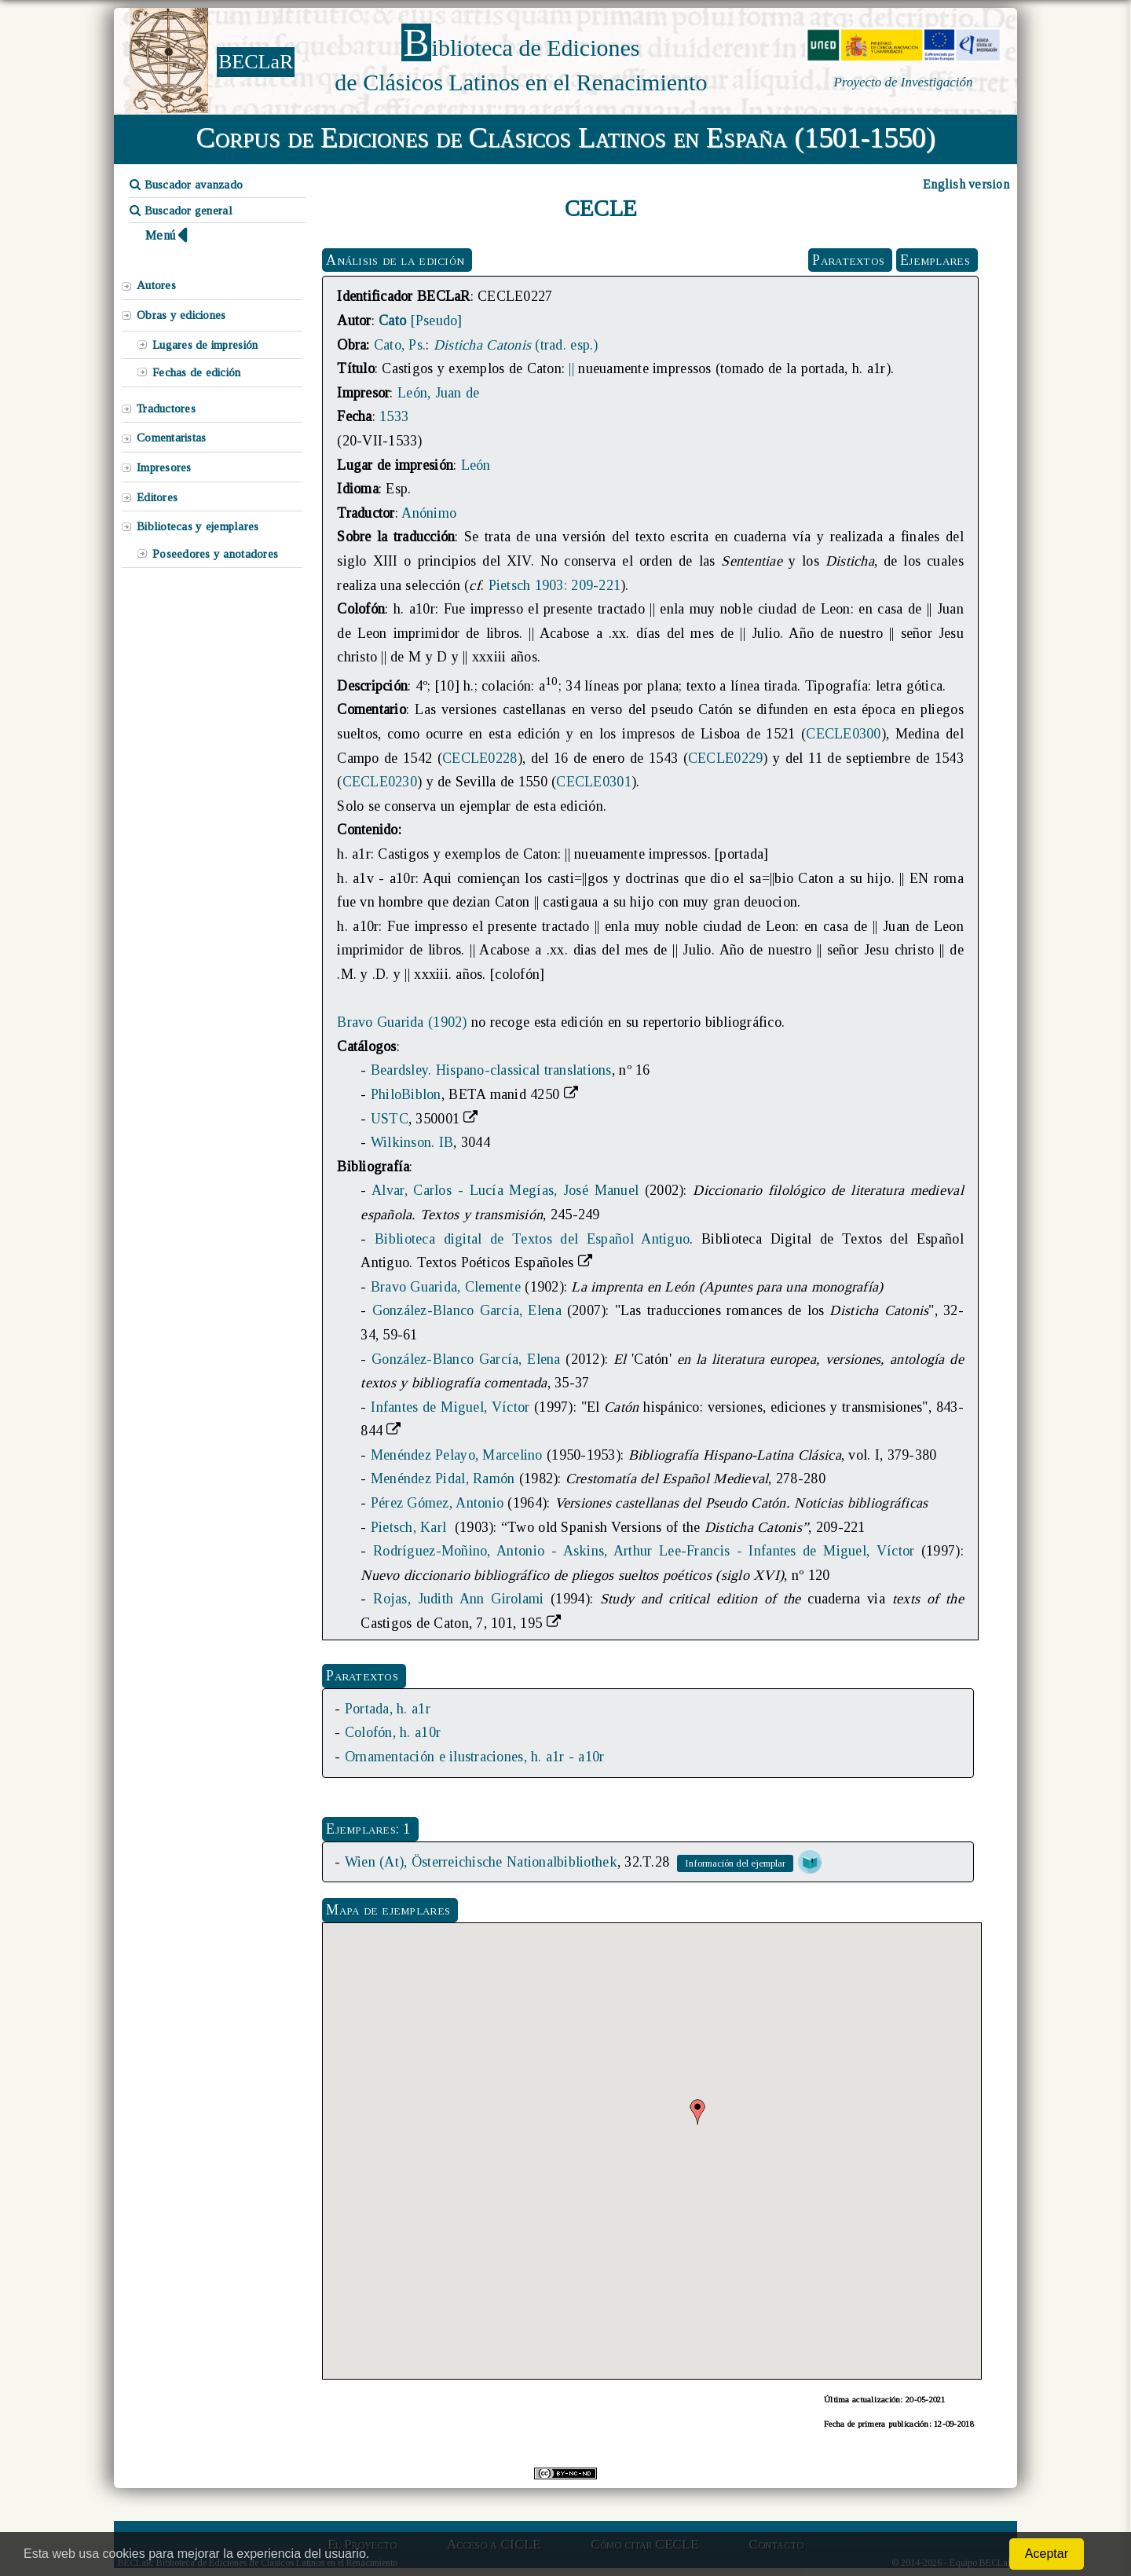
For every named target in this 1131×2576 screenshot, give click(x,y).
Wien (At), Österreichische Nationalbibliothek (481, 1862)
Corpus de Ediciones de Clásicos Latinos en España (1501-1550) (565, 137)
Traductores (166, 408)
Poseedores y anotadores (215, 554)
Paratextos (848, 260)
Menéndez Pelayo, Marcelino (457, 1455)
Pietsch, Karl (411, 1527)
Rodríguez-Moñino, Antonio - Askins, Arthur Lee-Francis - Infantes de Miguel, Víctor (643, 1551)
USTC (389, 1119)
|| (571, 368)
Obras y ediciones (181, 315)
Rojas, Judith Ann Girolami (458, 1599)
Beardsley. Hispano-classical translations (491, 1070)
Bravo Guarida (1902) (402, 1022)
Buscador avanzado (186, 184)
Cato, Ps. (400, 345)
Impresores (164, 467)
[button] (697, 2112)
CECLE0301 (593, 782)
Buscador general (181, 210)
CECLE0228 (479, 758)
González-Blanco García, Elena (467, 1310)
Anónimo (428, 513)
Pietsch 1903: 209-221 (555, 585)
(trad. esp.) (516, 345)
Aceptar (1046, 2553)
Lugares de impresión (205, 345)
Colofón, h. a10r (393, 1732)
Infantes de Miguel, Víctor (450, 1407)
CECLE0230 (379, 782)
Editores (157, 497)
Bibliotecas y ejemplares (197, 526)
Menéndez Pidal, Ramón (443, 1478)
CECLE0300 (843, 734)
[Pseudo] (420, 320)
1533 (393, 416)
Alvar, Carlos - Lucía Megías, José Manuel (505, 1190)
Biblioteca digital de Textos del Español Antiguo (532, 1239)
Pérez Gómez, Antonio (437, 1503)
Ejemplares (935, 260)
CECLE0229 (725, 758)
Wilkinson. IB (412, 1142)
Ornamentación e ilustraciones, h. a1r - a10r (475, 1756)
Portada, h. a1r (387, 1709)
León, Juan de (438, 393)
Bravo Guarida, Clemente (446, 1287)
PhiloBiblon (406, 1094)
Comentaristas (171, 437)
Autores (156, 285)
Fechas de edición (196, 372)
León (476, 465)
